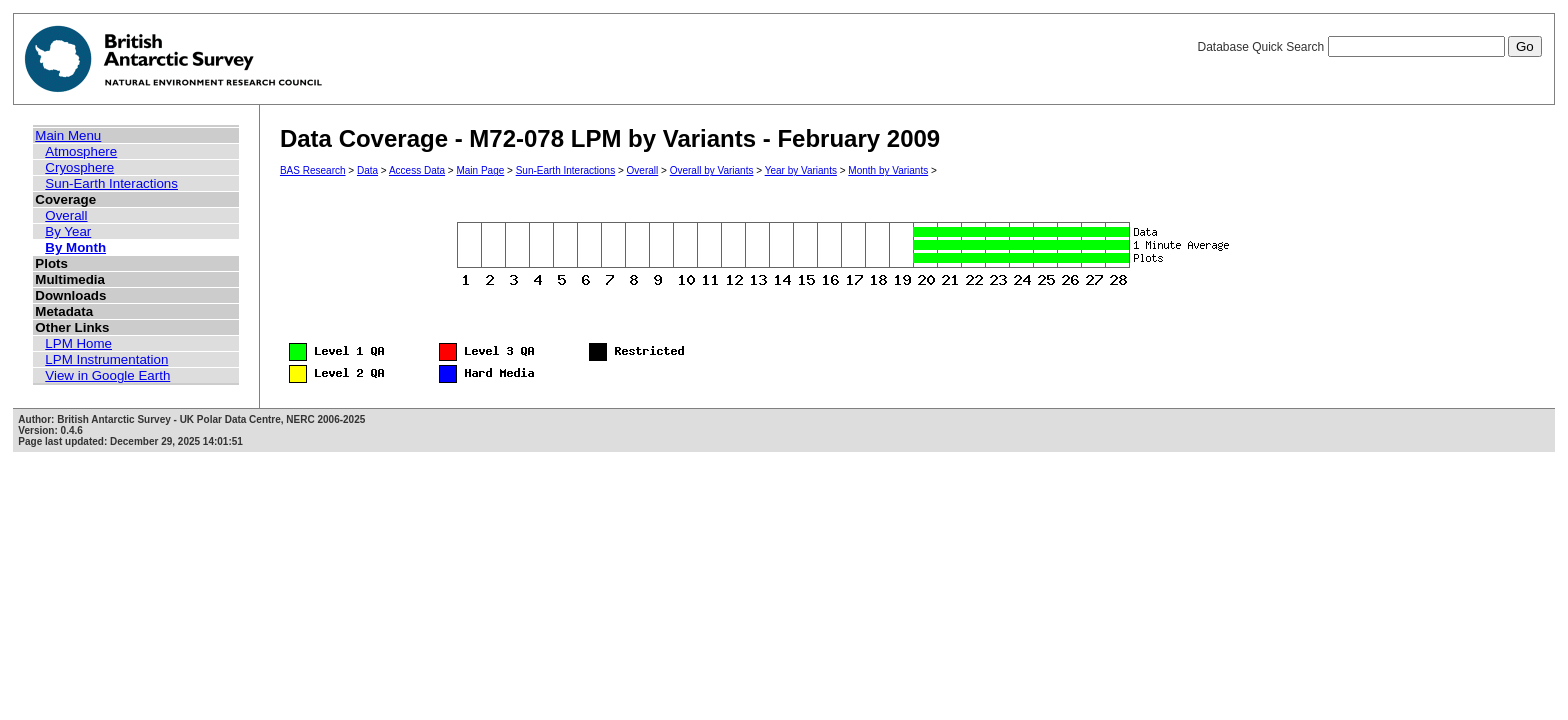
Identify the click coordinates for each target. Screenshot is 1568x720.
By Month (75, 247)
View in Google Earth (107, 375)
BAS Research (313, 170)
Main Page (480, 170)
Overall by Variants (712, 170)
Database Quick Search (1369, 47)
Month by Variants (888, 170)
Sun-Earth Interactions (111, 183)
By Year (68, 231)
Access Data (417, 170)
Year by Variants (801, 170)
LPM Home (78, 343)
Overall (66, 215)
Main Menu (68, 135)
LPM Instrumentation (106, 359)
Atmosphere (81, 151)
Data (367, 170)
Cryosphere (79, 167)
